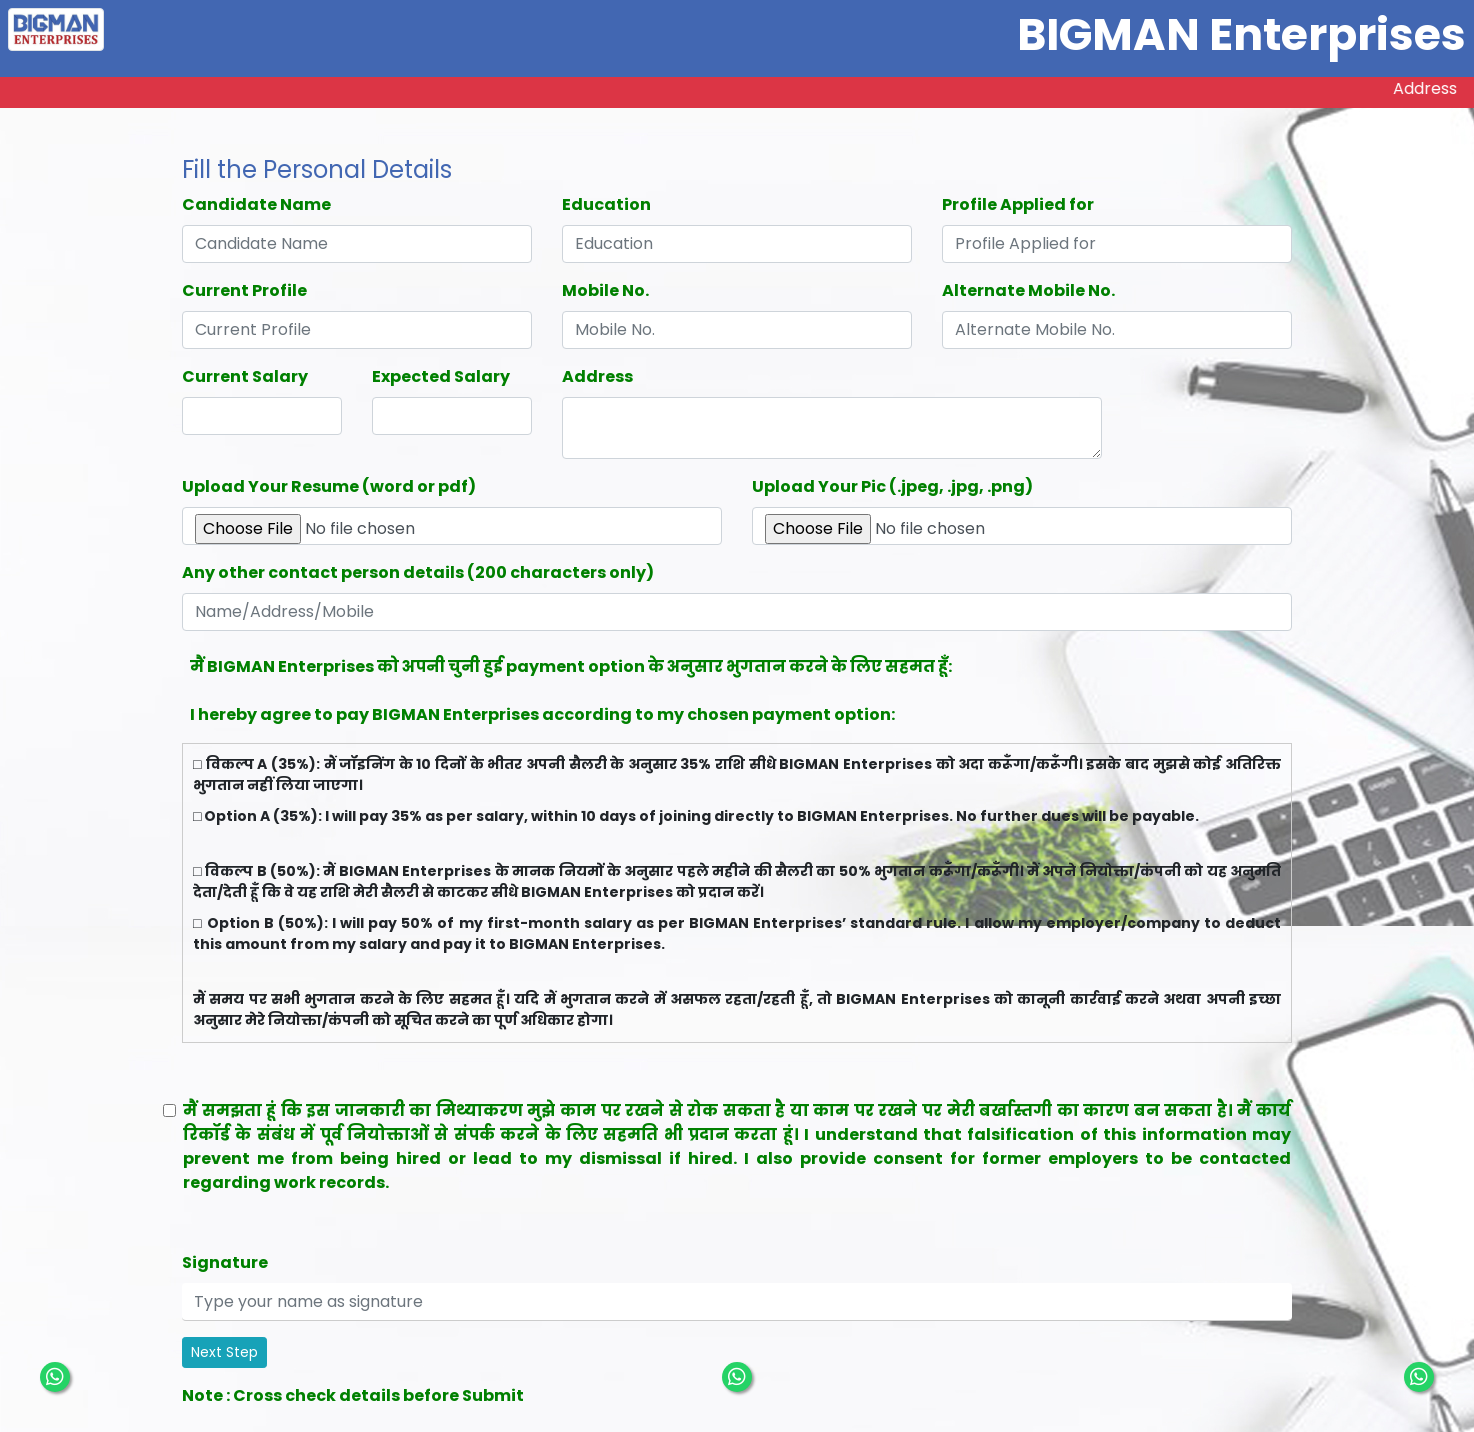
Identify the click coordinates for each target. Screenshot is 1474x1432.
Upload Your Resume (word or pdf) (329, 486)
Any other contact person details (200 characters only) (418, 572)
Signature (225, 1262)
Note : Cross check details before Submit (353, 1395)
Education (606, 204)
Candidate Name (256, 204)
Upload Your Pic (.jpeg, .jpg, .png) (892, 486)
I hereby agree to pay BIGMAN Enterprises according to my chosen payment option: (542, 714)
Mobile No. (605, 290)
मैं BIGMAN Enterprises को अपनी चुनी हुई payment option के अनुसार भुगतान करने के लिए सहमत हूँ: (571, 666)
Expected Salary (441, 376)
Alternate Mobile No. (1028, 290)
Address (597, 376)
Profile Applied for (1018, 204)
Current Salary (245, 376)
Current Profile (244, 290)
